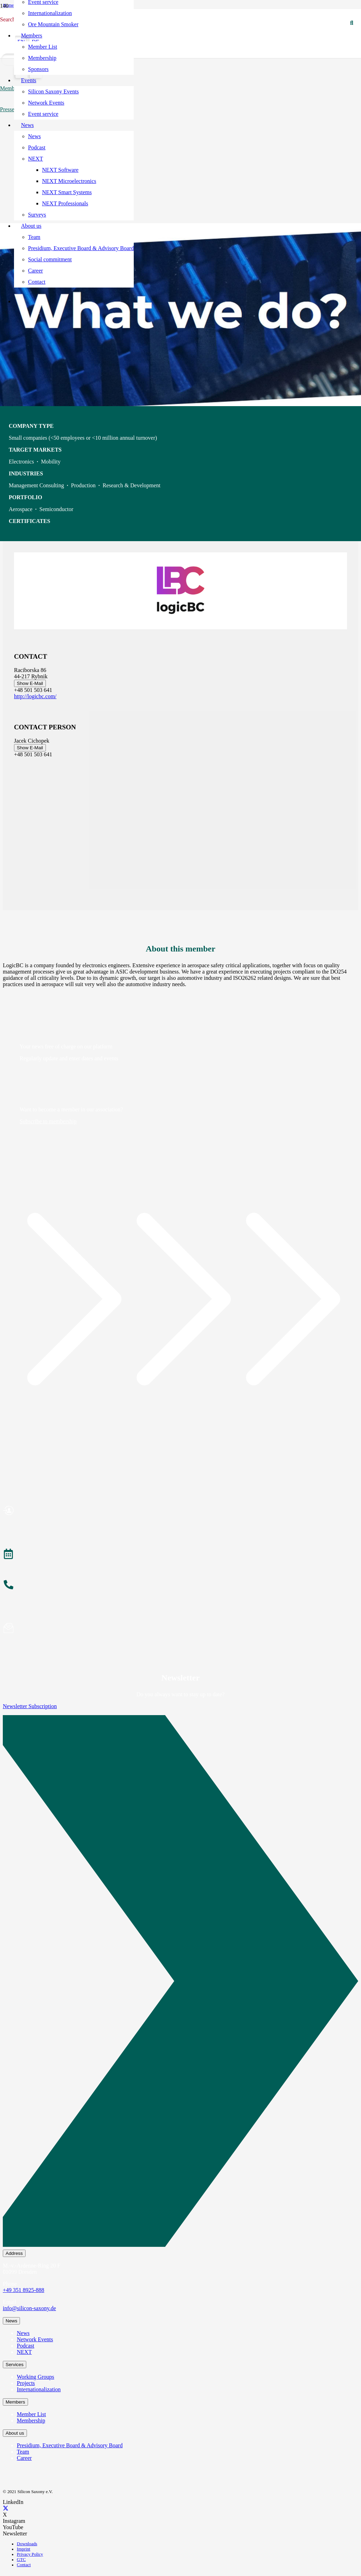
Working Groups (35, 2377)
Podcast (25, 2346)
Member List (31, 2414)
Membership (31, 2420)
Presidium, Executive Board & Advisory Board (70, 2445)
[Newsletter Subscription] (180, 1982)
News (23, 2333)
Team (23, 2452)
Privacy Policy (30, 2554)
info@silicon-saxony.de (29, 2308)
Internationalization (39, 2389)
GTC (21, 2559)
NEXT (24, 2352)
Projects (26, 2383)
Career (24, 2458)
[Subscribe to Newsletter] (180, 1629)
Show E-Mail (30, 683)
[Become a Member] (180, 1511)
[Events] (180, 1555)
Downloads (27, 2543)
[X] (5, 2508)
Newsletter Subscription (30, 1706)
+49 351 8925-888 (23, 2290)
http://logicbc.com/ (35, 696)
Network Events (35, 2339)
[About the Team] (180, 1585)
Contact (24, 2564)
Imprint (23, 2549)
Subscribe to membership (48, 1121)
